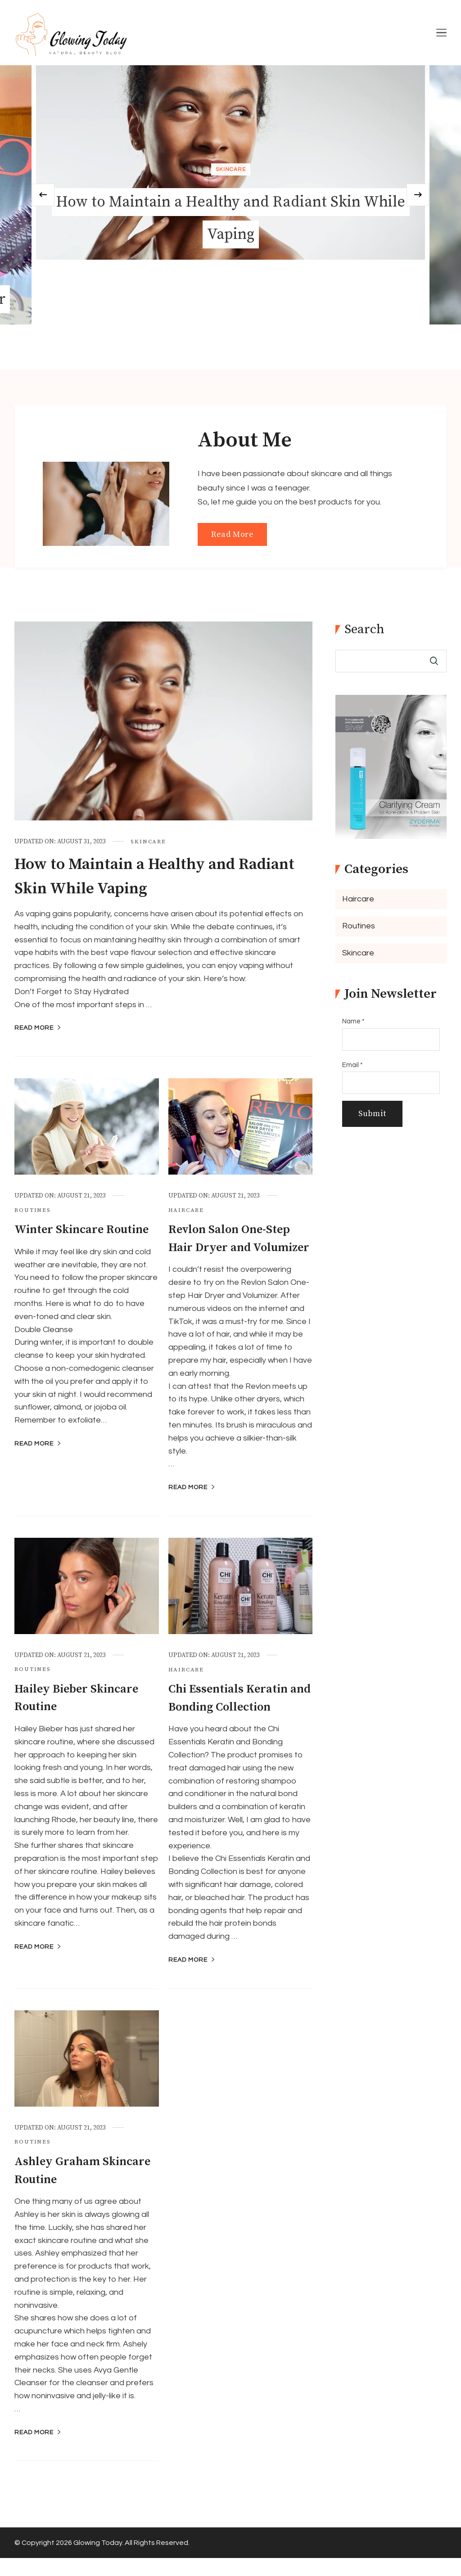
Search (364, 629)
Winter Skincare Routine (84, 1229)
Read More (232, 534)
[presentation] (55, 195)
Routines (32, 1210)
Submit (372, 1113)
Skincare (231, 169)
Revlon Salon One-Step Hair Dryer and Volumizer (231, 1247)
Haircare (186, 1210)
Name (353, 1021)
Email (352, 1065)
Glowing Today (97, 2560)
